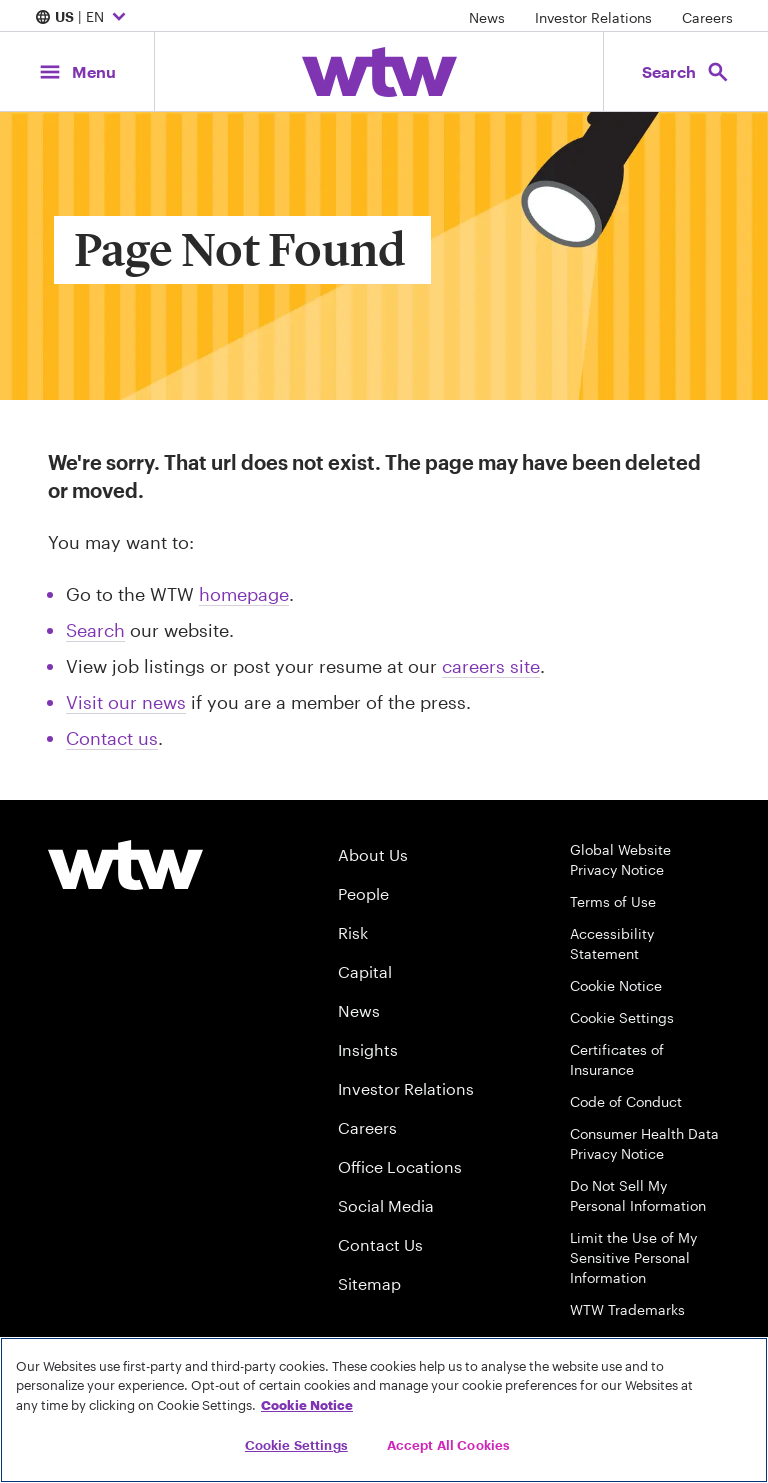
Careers (707, 17)
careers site (491, 666)
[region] (384, 1410)
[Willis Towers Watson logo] (125, 865)
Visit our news (126, 702)
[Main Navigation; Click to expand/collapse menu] (77, 71)
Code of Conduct (626, 1101)
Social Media (386, 1205)
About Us (373, 854)
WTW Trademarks (627, 1309)
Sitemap (369, 1283)
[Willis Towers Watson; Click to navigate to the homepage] (379, 72)
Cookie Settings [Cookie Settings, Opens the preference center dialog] (296, 1445)
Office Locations (400, 1166)
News (487, 17)
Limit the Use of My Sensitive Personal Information (633, 1257)
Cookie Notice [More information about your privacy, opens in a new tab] (307, 1405)
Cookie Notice (616, 985)
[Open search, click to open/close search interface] (686, 71)
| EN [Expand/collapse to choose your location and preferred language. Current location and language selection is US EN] (83, 18)
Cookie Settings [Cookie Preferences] (622, 1017)
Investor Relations (593, 17)
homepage (244, 594)
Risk (353, 932)
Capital (365, 971)
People (363, 893)
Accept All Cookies (448, 1445)
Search (95, 630)
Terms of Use (613, 901)
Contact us (112, 738)
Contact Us (380, 1244)
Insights (368, 1049)
